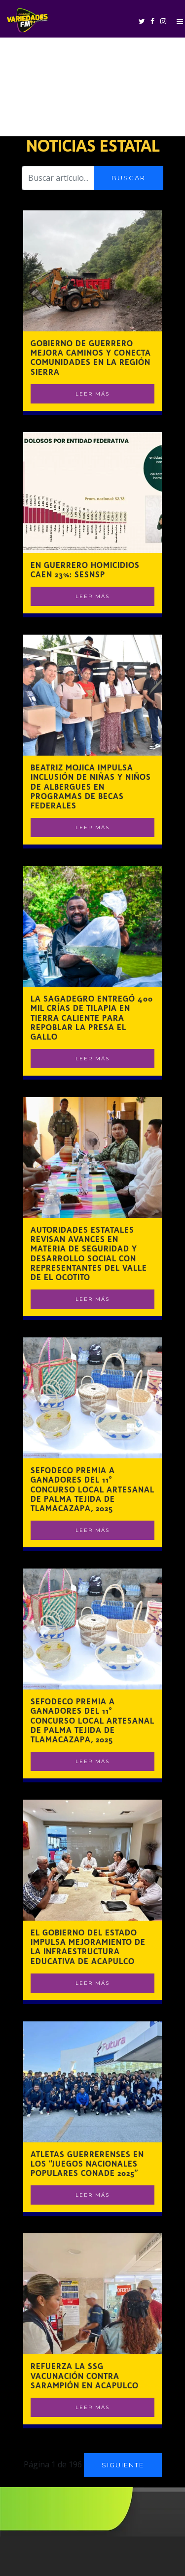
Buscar (128, 178)
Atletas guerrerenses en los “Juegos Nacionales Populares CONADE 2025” (87, 2164)
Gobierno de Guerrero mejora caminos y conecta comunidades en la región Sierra (91, 358)
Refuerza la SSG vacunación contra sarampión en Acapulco (85, 2376)
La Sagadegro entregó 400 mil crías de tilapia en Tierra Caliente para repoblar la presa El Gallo (92, 1018)
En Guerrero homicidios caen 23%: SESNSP (85, 570)
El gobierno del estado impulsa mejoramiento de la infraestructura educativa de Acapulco (88, 1947)
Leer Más (92, 394)
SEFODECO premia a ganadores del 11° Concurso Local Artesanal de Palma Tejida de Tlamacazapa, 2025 (92, 1489)
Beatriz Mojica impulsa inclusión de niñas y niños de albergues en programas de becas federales (91, 786)
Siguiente (123, 2465)
